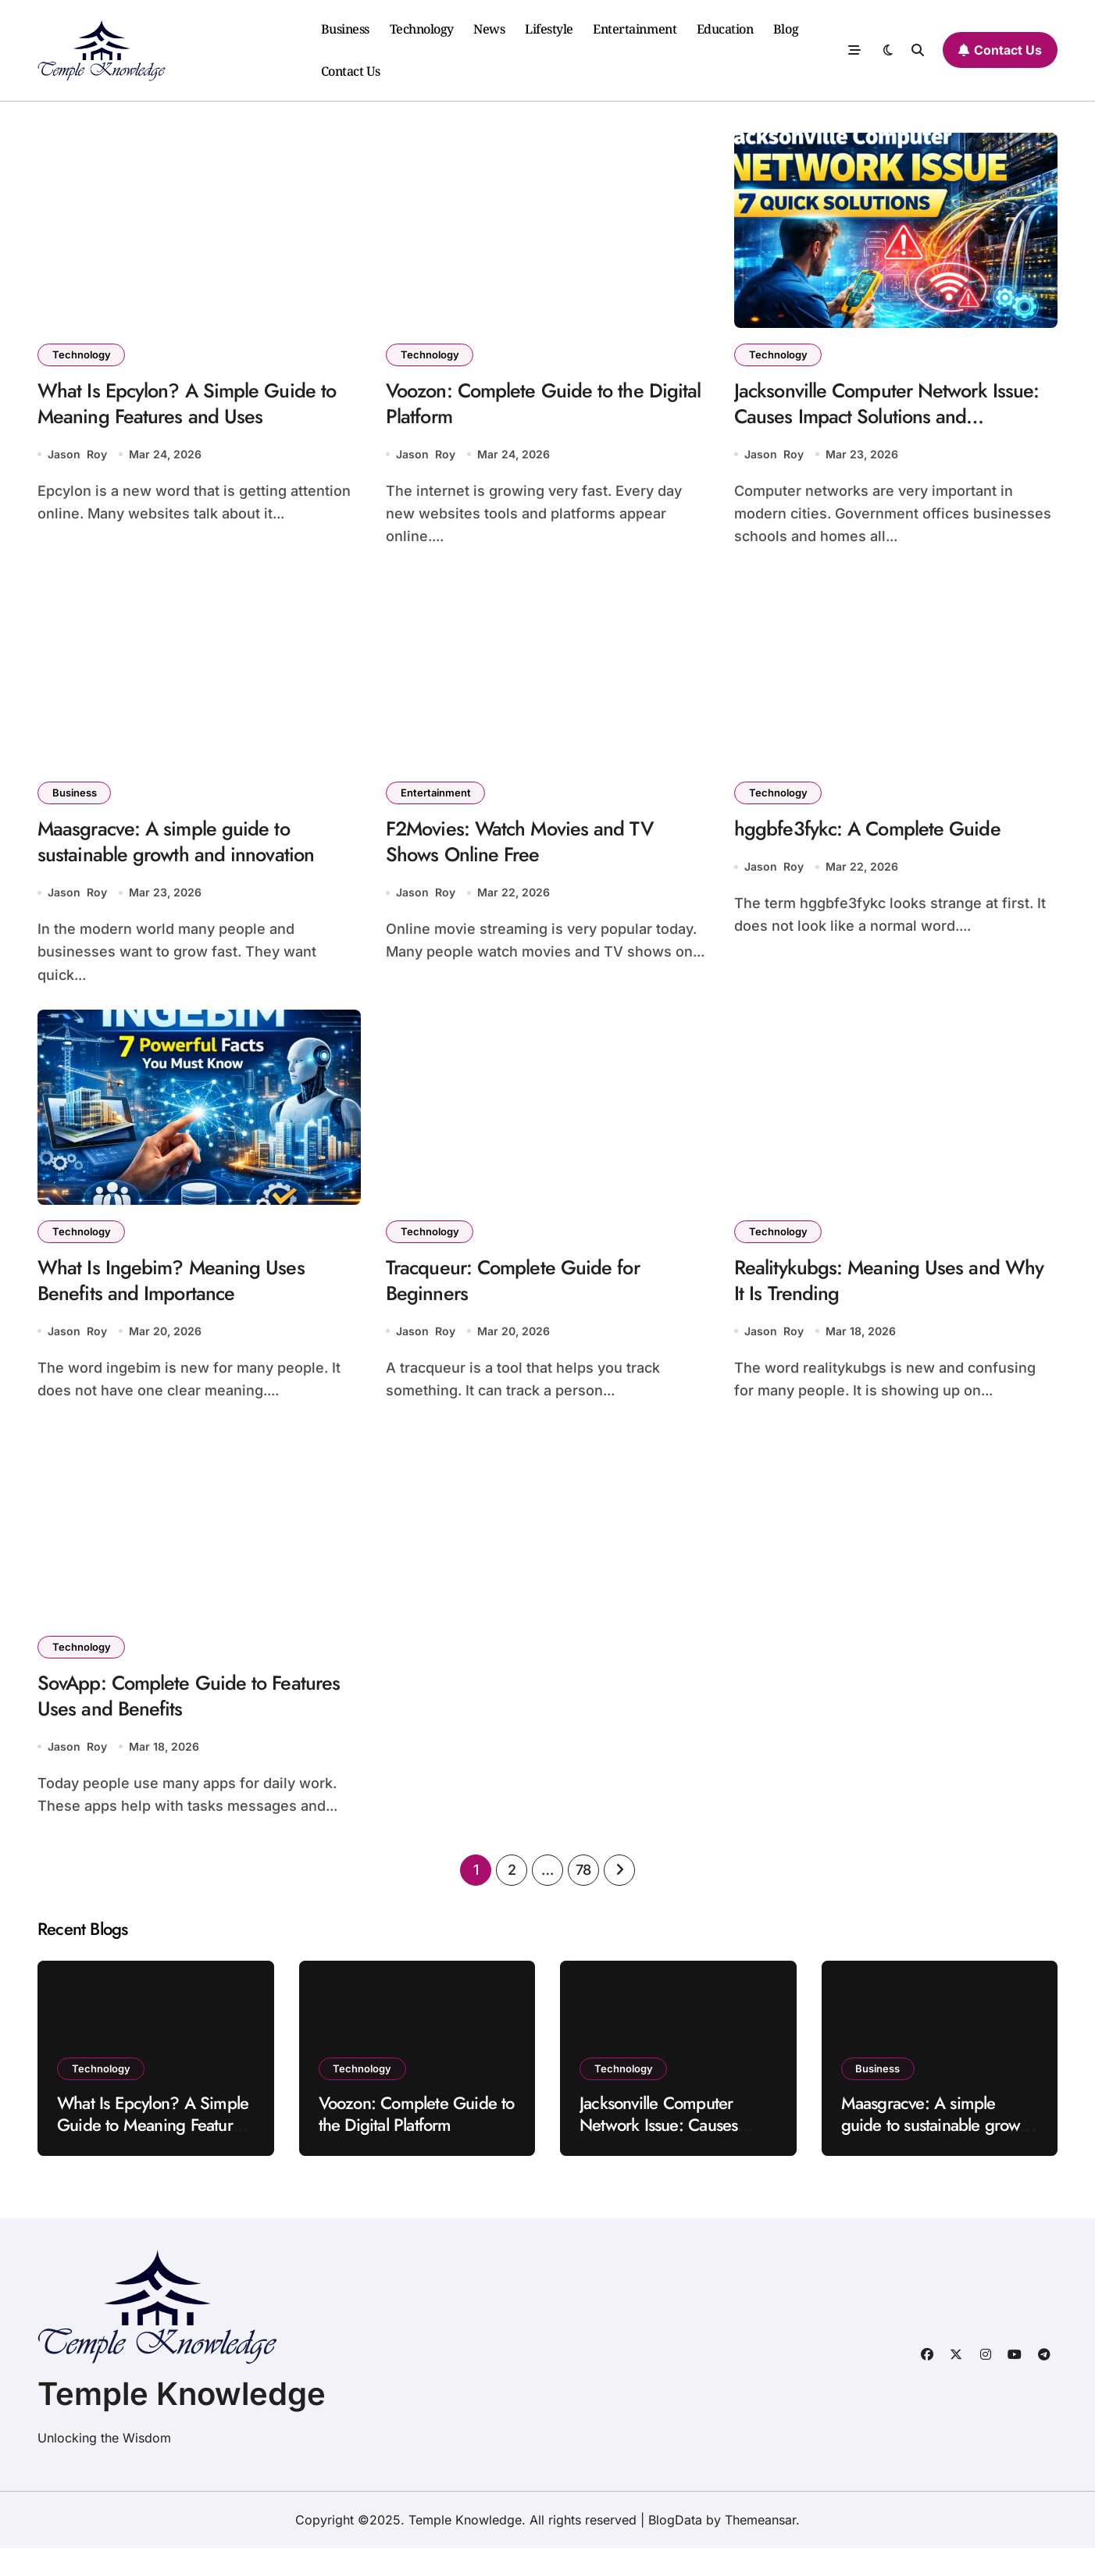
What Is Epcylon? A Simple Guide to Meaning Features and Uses (199, 407)
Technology (422, 28)
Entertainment (634, 28)
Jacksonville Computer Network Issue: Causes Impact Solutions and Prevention (888, 421)
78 (583, 1898)
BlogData (675, 2548)
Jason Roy (77, 461)
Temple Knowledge (181, 2422)
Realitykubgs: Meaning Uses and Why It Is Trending (876, 1298)
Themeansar (760, 2548)
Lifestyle (549, 28)
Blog (785, 28)
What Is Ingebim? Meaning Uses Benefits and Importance (180, 1298)
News (489, 28)
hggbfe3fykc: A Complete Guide (878, 838)
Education (725, 28)
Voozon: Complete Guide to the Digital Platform (527, 407)
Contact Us (350, 71)
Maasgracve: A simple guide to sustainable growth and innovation (186, 852)
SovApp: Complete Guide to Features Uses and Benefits (162, 1721)
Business (345, 28)
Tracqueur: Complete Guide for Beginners (524, 1298)
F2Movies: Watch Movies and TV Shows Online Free (532, 852)
